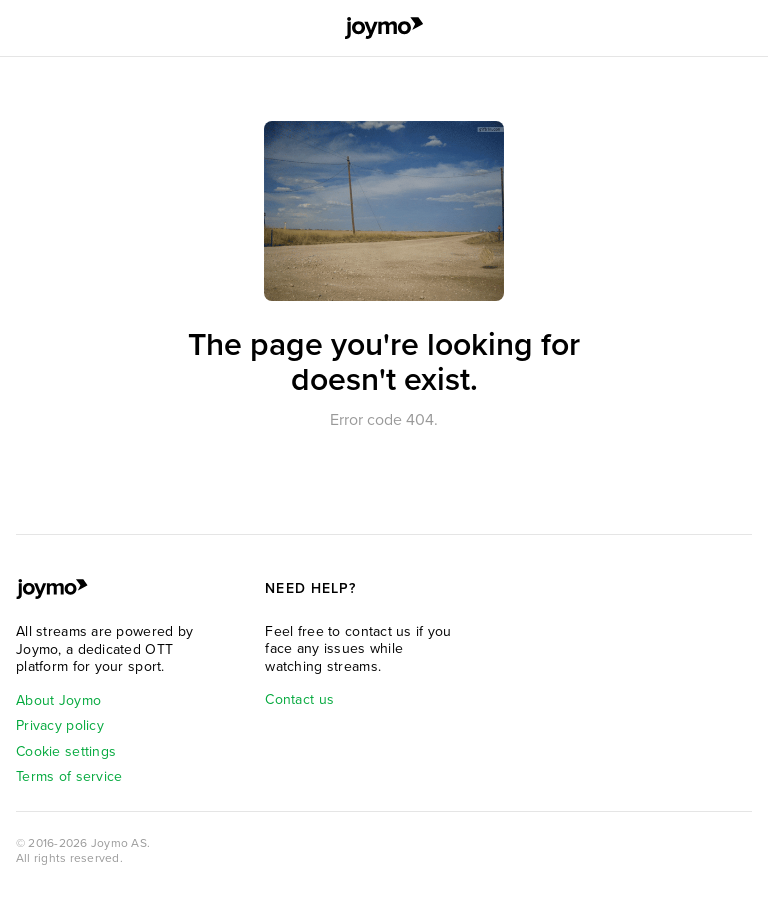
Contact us (299, 699)
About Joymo (58, 700)
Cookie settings (66, 751)
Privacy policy (60, 725)
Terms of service (69, 776)
